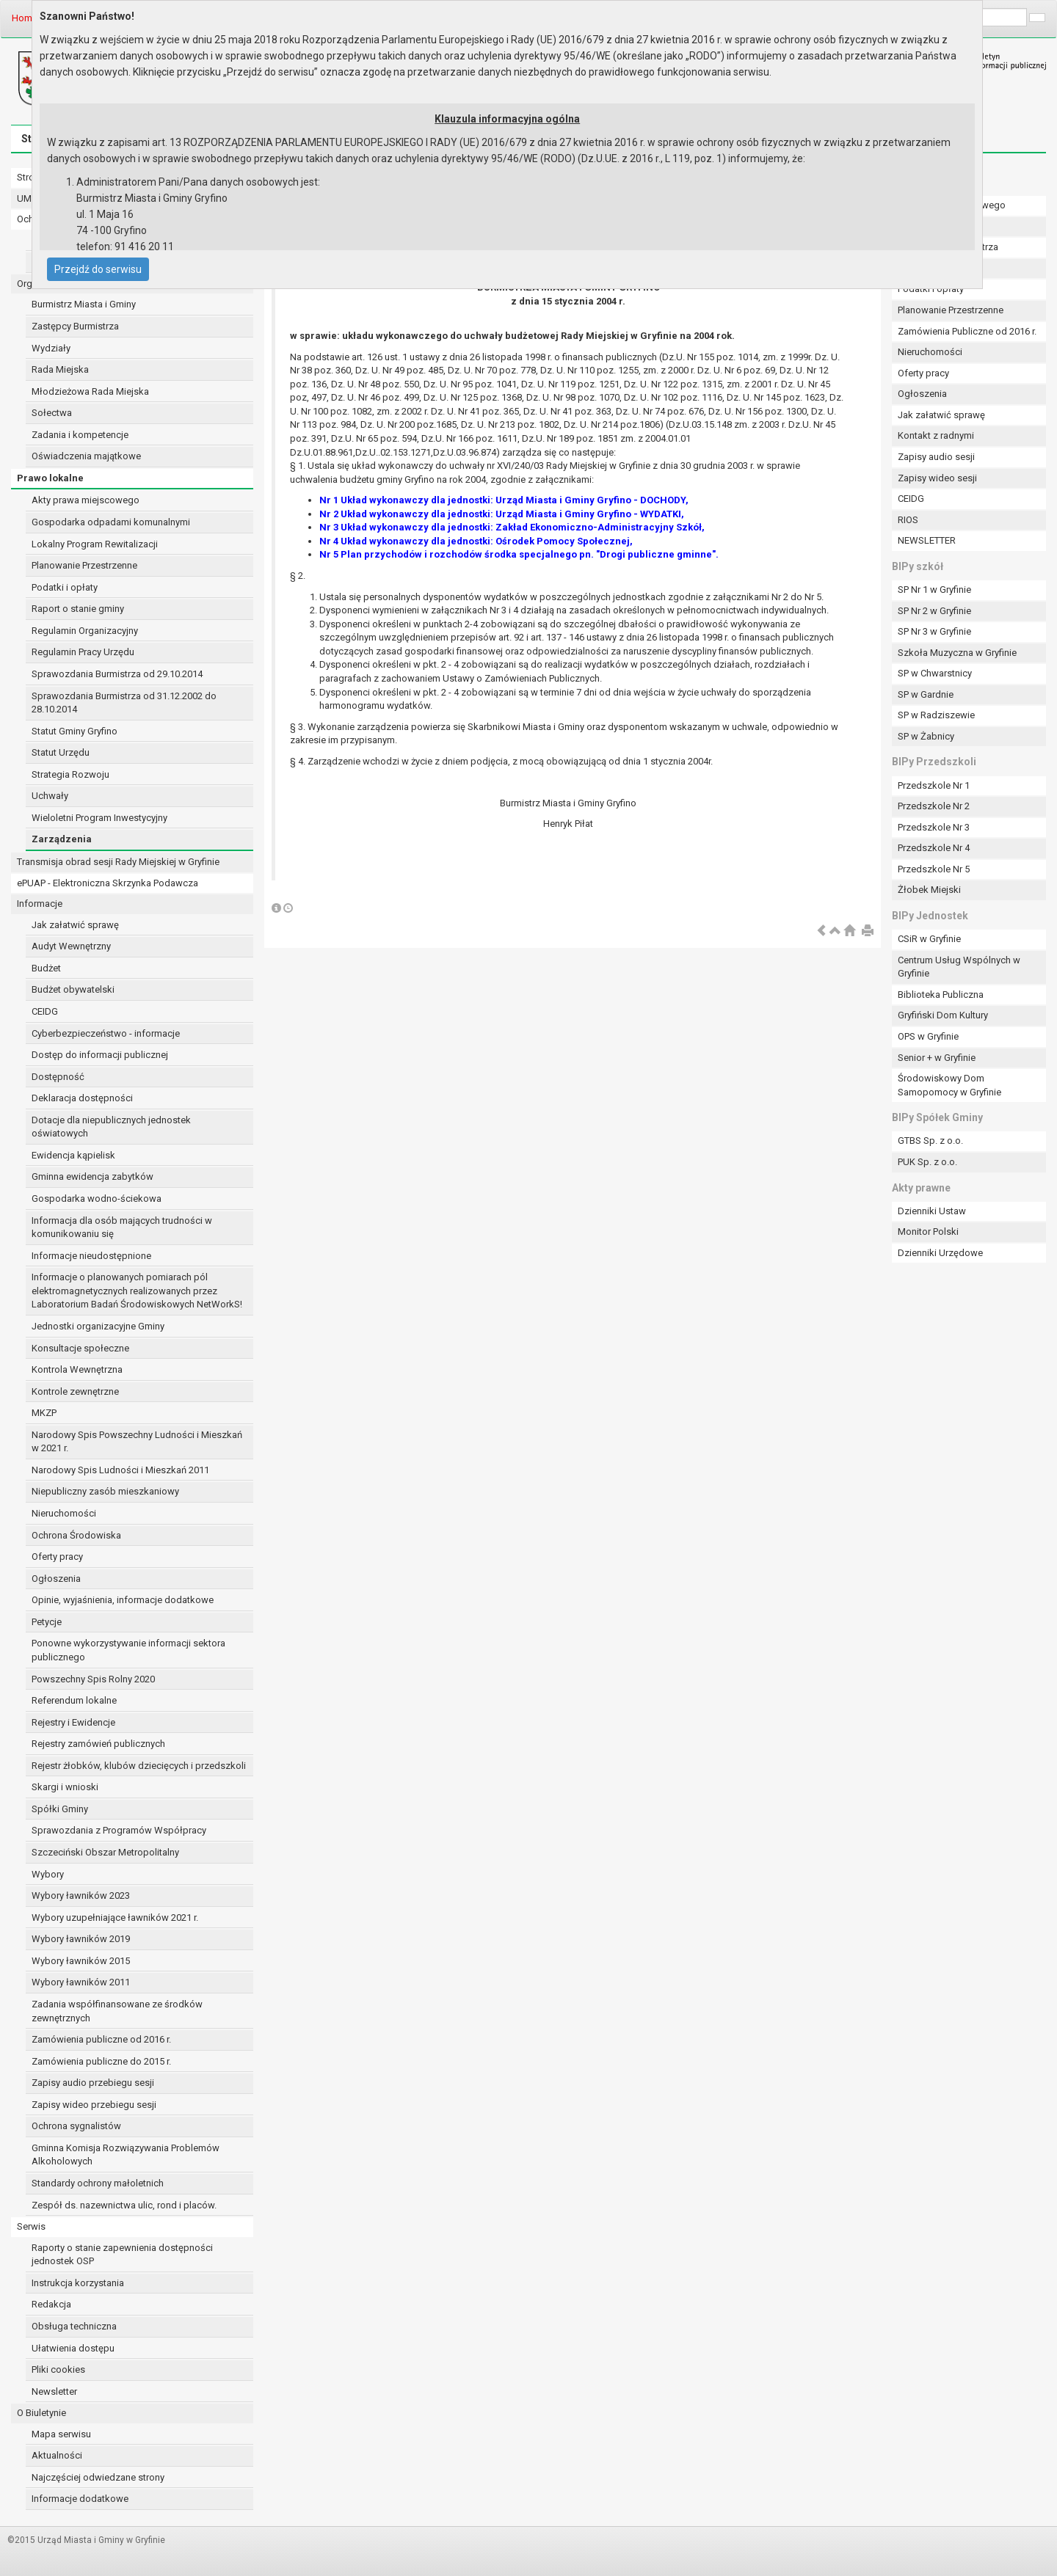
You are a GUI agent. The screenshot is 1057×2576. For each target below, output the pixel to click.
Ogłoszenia (56, 1578)
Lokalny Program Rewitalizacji (95, 544)
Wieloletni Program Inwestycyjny (99, 817)
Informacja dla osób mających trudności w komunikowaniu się (122, 1227)
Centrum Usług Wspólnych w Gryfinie (959, 967)
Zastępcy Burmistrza (75, 326)
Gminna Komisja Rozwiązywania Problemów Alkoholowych (125, 2154)
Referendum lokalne (74, 1700)
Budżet (46, 968)
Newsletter (54, 2391)
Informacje (39, 903)
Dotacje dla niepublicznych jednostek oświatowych (111, 1126)
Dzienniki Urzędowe (940, 1252)
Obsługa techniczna (74, 2326)
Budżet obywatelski (73, 989)
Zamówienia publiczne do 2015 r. (101, 2061)
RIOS (908, 519)
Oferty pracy (57, 1556)
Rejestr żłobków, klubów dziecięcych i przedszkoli (139, 1765)
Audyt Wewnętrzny (71, 946)
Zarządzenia (62, 838)
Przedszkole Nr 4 (934, 847)
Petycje (47, 1621)
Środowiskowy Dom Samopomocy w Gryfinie (949, 1085)
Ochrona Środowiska (76, 1535)
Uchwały (50, 795)
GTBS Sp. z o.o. (930, 1140)
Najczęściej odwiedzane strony (98, 2477)
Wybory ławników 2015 (81, 1960)
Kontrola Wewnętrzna (77, 1369)
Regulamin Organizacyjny (85, 630)
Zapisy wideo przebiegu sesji (94, 2104)
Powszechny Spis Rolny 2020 (93, 1679)
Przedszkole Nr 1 (934, 785)
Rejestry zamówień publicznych (98, 1743)
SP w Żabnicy (926, 736)
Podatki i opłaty (65, 587)
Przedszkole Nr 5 (934, 869)
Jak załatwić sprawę (75, 924)
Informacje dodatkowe (80, 2498)
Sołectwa (52, 412)
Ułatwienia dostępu (73, 2348)
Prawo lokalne (50, 478)
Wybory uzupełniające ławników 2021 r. (115, 1917)
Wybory (48, 1874)
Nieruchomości (64, 1513)
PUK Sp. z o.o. (927, 1161)
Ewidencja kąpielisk (73, 1155)
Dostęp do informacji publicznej (100, 1054)
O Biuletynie (41, 2412)
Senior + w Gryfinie (937, 1057)
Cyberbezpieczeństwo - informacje (106, 1033)
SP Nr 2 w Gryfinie (934, 610)
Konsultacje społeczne (80, 1348)
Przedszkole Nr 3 (934, 827)
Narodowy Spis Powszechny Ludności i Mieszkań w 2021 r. (137, 1441)
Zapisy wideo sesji (937, 478)
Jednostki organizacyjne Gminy (98, 1326)
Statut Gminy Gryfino (74, 731)
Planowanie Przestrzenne (84, 565)
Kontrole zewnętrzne (75, 1391)
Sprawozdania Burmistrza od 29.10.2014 (117, 673)
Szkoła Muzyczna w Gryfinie (957, 652)
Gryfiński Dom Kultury (943, 1015)
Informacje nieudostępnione (91, 1255)
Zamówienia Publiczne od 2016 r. (967, 331)
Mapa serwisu (61, 2434)
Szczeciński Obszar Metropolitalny (105, 1852)
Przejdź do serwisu (98, 269)
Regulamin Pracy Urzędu (83, 651)
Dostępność (58, 1076)
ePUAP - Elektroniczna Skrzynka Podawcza (107, 883)
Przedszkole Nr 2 (934, 805)
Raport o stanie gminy (78, 608)
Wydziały (51, 348)
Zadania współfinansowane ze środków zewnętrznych (117, 2011)
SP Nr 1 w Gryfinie (934, 589)
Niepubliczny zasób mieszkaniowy (105, 1491)
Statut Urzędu (61, 752)
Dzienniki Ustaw (932, 1210)
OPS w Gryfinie (928, 1036)
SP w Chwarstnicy (935, 673)
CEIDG (45, 1011)
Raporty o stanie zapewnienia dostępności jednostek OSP (122, 2254)
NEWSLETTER (927, 540)
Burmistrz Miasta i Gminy (84, 304)
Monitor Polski (928, 1231)
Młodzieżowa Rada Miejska (90, 391)
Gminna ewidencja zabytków (92, 1176)
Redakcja (51, 2304)
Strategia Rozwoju (70, 774)
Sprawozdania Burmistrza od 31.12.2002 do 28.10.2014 (124, 702)
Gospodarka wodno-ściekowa (96, 1198)
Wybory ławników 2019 (81, 1938)
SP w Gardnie (926, 694)
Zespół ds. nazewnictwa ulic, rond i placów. (124, 2205)
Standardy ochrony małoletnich (98, 2183)
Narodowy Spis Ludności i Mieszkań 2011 (120, 1469)
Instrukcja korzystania (78, 2282)
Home (24, 17)
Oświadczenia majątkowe (86, 455)
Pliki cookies (58, 2369)
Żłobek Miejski (929, 889)
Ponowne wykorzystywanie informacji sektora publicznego (128, 1650)
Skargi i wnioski (65, 1786)
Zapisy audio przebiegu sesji (93, 2082)
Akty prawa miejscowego (85, 500)
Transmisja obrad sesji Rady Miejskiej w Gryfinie (118, 861)
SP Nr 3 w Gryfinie (934, 631)
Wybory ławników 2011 (81, 1982)
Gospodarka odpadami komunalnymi (111, 522)
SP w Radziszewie (936, 714)
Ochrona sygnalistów (76, 2125)
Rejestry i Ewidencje (73, 1722)
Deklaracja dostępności (82, 1097)
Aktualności (57, 2455)
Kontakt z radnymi (936, 435)
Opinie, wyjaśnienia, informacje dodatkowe (123, 1599)
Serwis (31, 2226)
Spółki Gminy (60, 1808)
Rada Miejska (60, 369)
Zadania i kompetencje (80, 434)
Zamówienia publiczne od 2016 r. (101, 2039)
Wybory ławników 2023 (81, 1895)
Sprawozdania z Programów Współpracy (119, 1830)
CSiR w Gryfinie (929, 938)
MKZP (44, 1412)
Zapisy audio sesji (936, 456)
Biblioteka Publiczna (941, 994)
